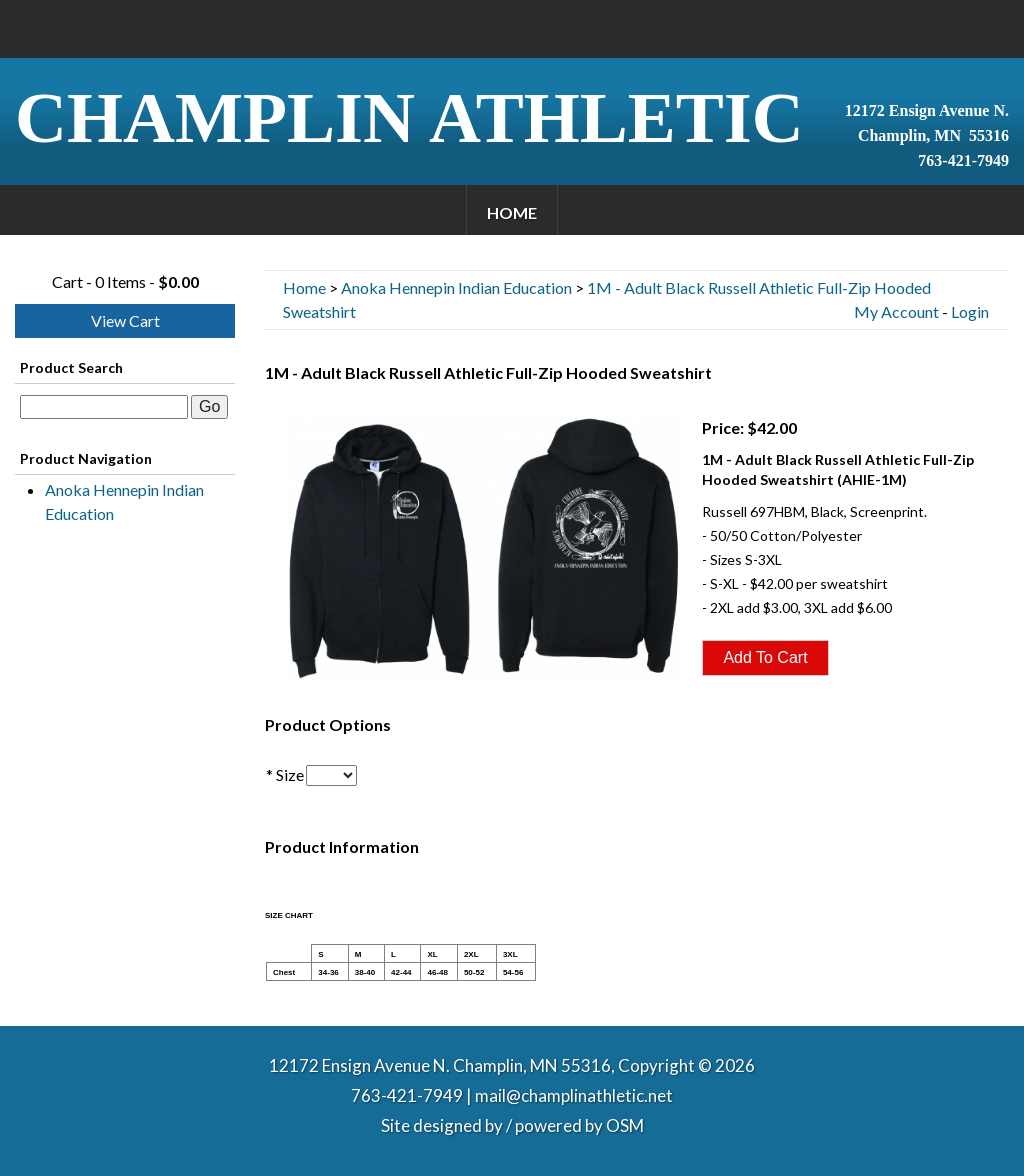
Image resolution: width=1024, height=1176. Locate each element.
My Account (896, 311)
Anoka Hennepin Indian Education (124, 501)
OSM (625, 1125)
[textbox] (104, 407)
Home (512, 212)
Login (970, 311)
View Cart (125, 320)
